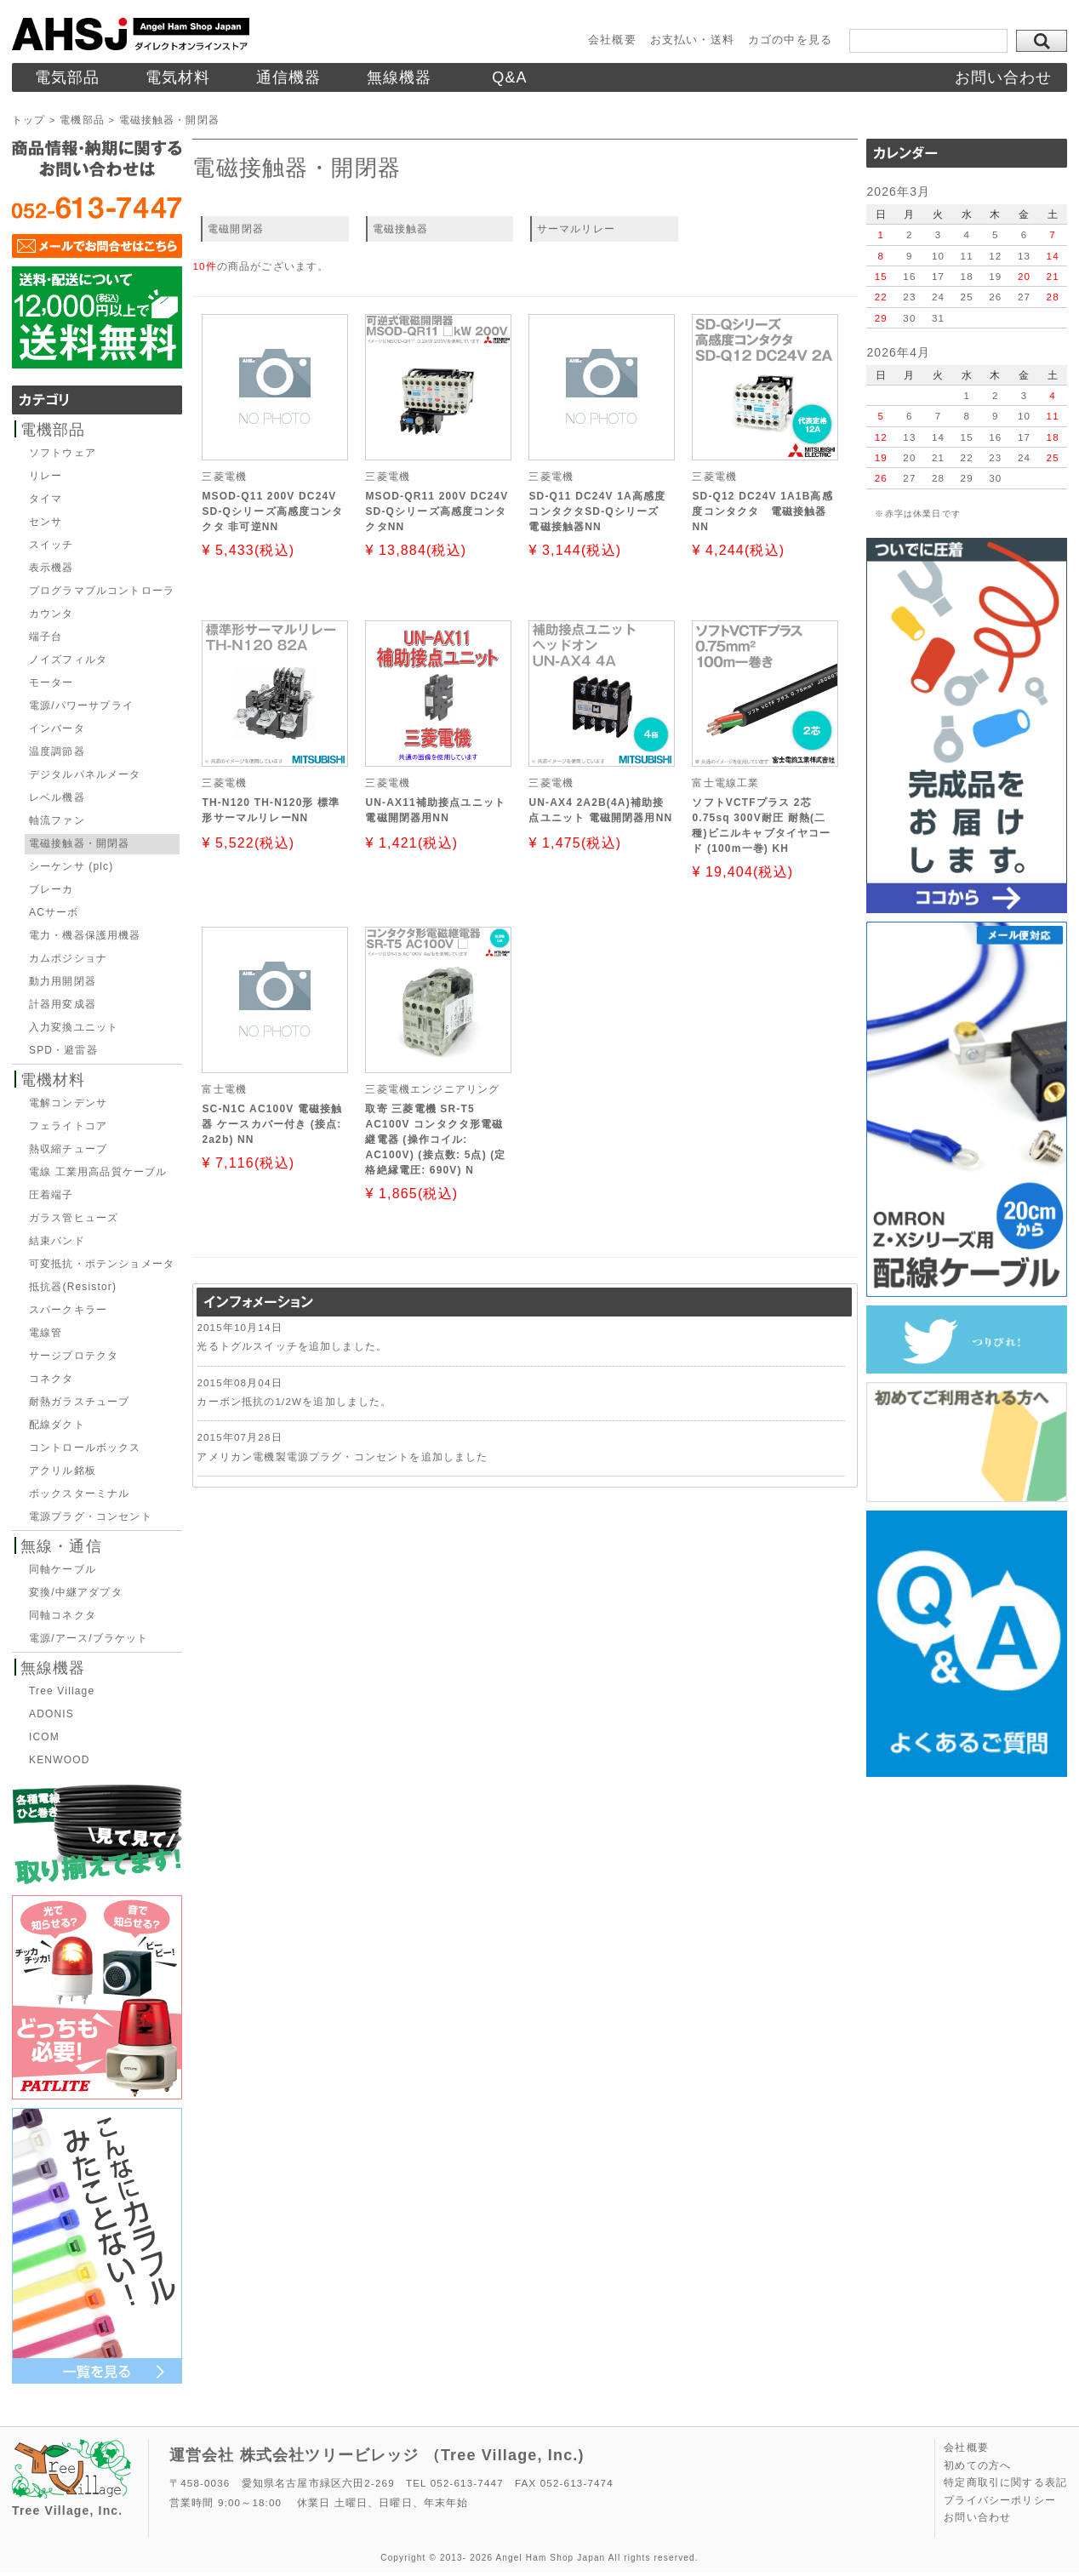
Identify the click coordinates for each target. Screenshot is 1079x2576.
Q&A (510, 77)
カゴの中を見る (790, 39)
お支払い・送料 (692, 39)
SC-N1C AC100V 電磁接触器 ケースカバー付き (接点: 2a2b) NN (272, 1124)
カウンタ (51, 614)
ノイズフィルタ (68, 659)
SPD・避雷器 (63, 1050)
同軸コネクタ (62, 1615)
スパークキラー (68, 1310)
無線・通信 (61, 1546)
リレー (45, 476)
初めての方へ (977, 2465)
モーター (51, 682)
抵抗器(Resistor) (73, 1287)
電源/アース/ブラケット (89, 1638)
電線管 (45, 1333)
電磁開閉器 (236, 228)
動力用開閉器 (62, 981)
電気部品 (67, 77)
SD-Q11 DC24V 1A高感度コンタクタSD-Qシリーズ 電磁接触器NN (596, 511)
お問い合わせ (1004, 77)
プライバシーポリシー (1000, 2500)
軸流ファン (57, 820)
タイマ (45, 499)
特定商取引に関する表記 (1005, 2482)
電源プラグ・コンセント (90, 1516)
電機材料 (53, 1079)
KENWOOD (59, 1760)
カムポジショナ (68, 958)
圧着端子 (51, 1195)
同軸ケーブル (62, 1569)
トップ (28, 119)
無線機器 (399, 77)
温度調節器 (57, 751)
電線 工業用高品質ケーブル (98, 1172)
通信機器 (289, 77)
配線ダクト (57, 1425)
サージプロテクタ (73, 1356)
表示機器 (51, 568)
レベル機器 (57, 797)
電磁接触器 (401, 228)
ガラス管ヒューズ (73, 1218)
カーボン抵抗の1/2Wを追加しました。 (294, 1401)
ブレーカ (51, 889)
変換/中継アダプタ (76, 1592)
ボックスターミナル (79, 1493)
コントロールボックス (85, 1448)
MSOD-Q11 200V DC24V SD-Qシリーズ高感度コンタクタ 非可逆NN (272, 511)
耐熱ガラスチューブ (79, 1402)
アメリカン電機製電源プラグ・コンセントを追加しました (342, 1456)
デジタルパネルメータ (85, 774)
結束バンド (57, 1241)
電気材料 (178, 77)
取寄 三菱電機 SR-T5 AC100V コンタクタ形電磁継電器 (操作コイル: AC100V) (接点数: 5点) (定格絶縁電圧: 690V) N (435, 1139)
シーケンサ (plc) (71, 866)
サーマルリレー (576, 228)
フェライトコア (68, 1126)
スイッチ (51, 545)
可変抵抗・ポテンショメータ (101, 1264)
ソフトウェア (62, 453)
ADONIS (51, 1714)
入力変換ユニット (73, 1027)
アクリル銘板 (62, 1470)
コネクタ (51, 1379)
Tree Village (61, 1691)
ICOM (44, 1737)
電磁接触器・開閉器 (79, 843)
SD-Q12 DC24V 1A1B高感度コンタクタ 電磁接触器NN (762, 511)
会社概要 (612, 39)
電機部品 (82, 119)
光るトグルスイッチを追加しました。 (292, 1345)
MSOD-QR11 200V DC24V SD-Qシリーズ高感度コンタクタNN (436, 511)
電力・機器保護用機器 (85, 935)
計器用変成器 (62, 1004)
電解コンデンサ (68, 1103)
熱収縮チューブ (68, 1149)
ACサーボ (53, 912)
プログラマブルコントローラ (101, 591)
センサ (45, 522)
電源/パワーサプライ (81, 705)
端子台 (45, 637)
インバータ (57, 728)
